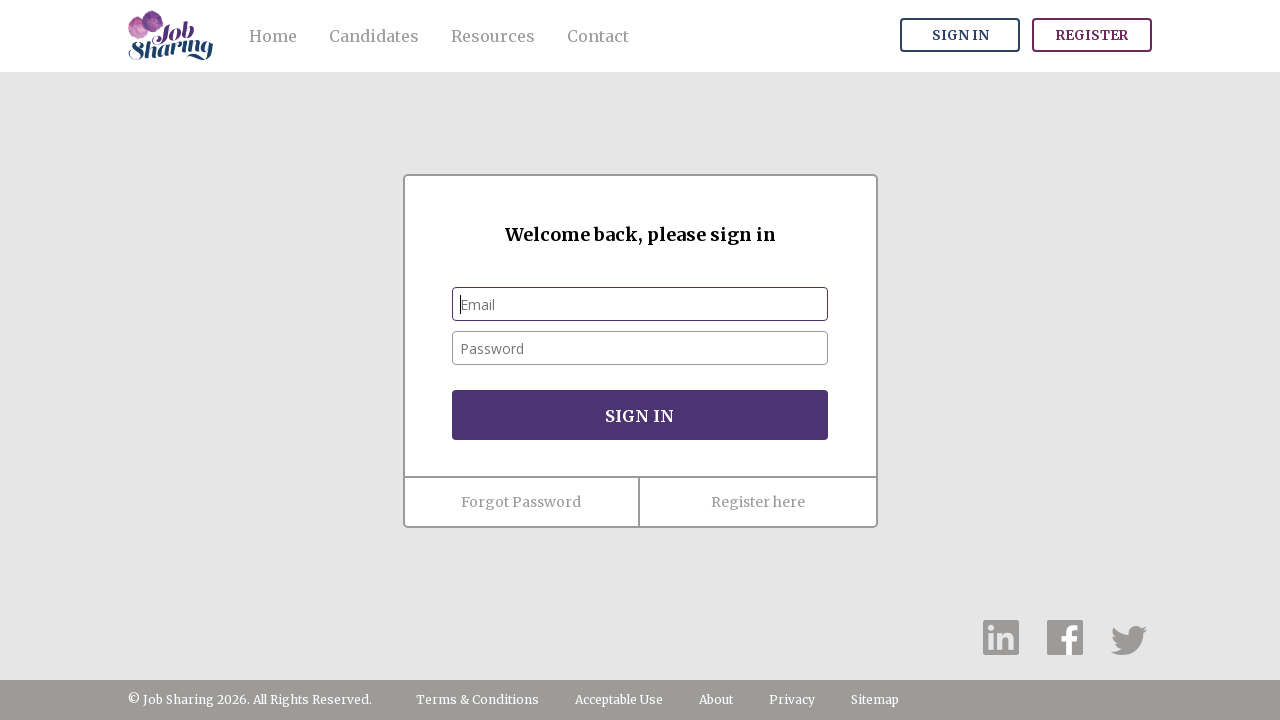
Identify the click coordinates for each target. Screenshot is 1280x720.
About (716, 699)
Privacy (792, 699)
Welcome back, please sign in (640, 234)
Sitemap (875, 699)
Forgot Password (521, 502)
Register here (758, 502)
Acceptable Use (619, 699)
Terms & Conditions (477, 699)
